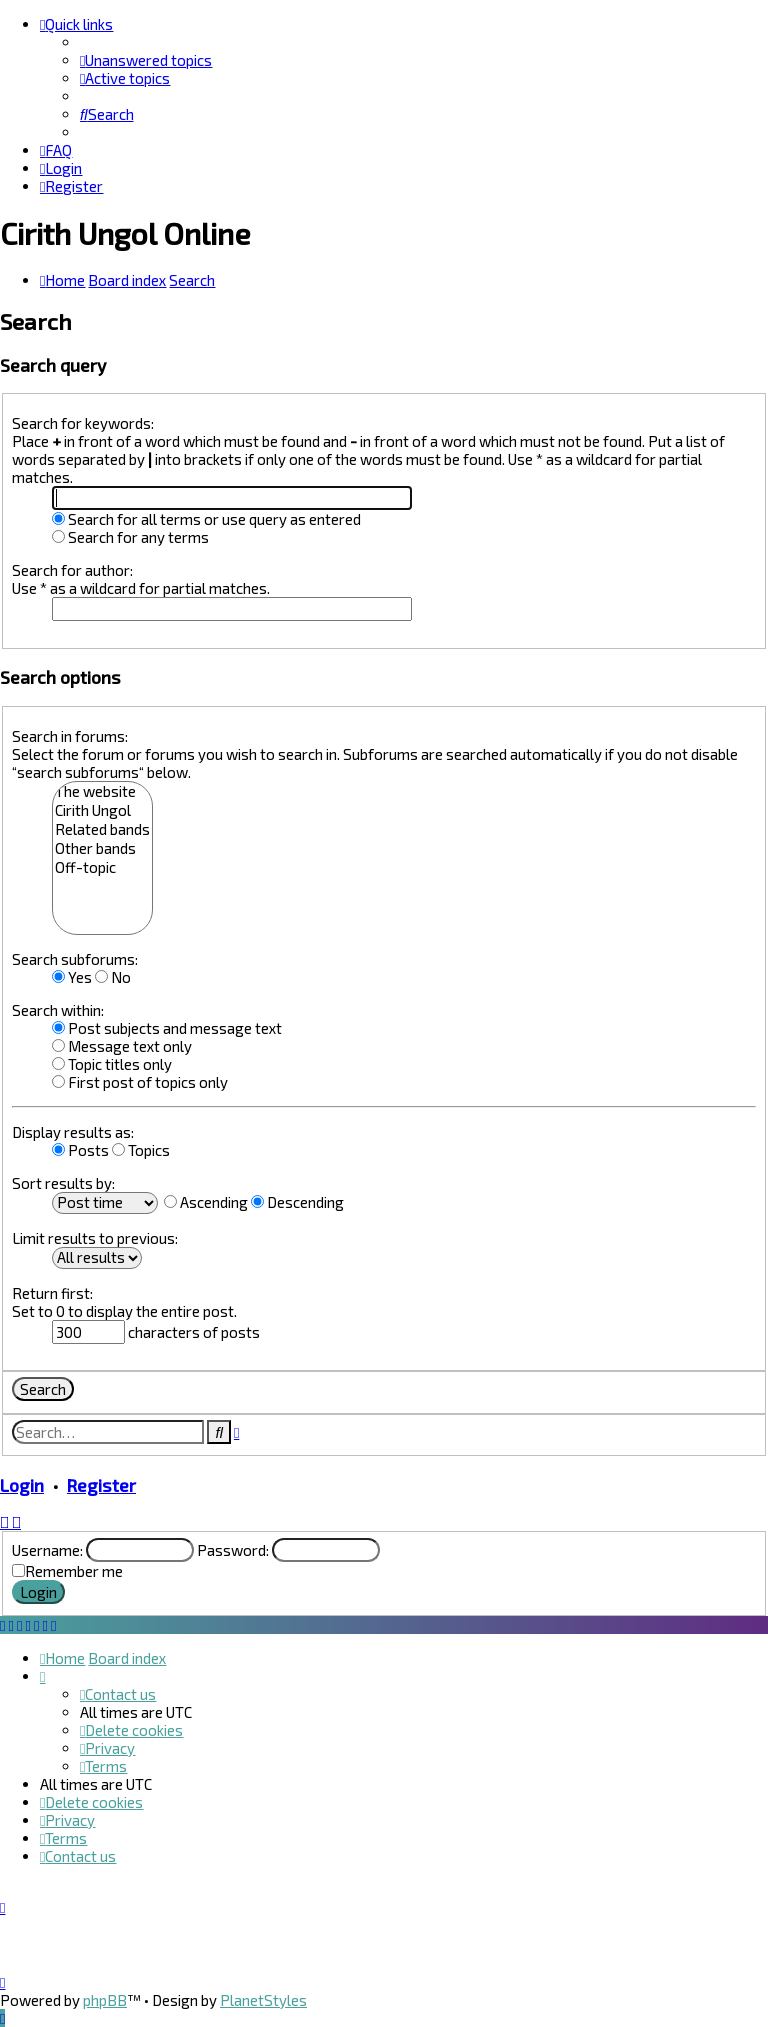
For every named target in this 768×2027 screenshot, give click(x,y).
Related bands (102, 829)
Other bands (102, 848)
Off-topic (102, 867)
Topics (141, 1150)
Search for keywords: (83, 423)
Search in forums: (70, 736)
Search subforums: (75, 959)
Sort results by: (63, 1183)
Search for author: (72, 570)
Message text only (122, 1046)
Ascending (206, 1202)
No (113, 977)
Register (101, 1485)
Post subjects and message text (167, 1028)
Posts (80, 1150)
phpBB (105, 2000)
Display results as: (73, 1132)
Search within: (58, 1010)
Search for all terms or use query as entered (206, 519)
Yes (72, 977)
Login (22, 1485)
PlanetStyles (263, 2000)
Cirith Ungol (102, 810)
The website (102, 791)
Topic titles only (112, 1064)
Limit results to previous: (95, 1238)
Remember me (74, 1571)
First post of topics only (140, 1082)
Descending (297, 1202)
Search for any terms (130, 537)
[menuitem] (146, 60)
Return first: (52, 1293)
